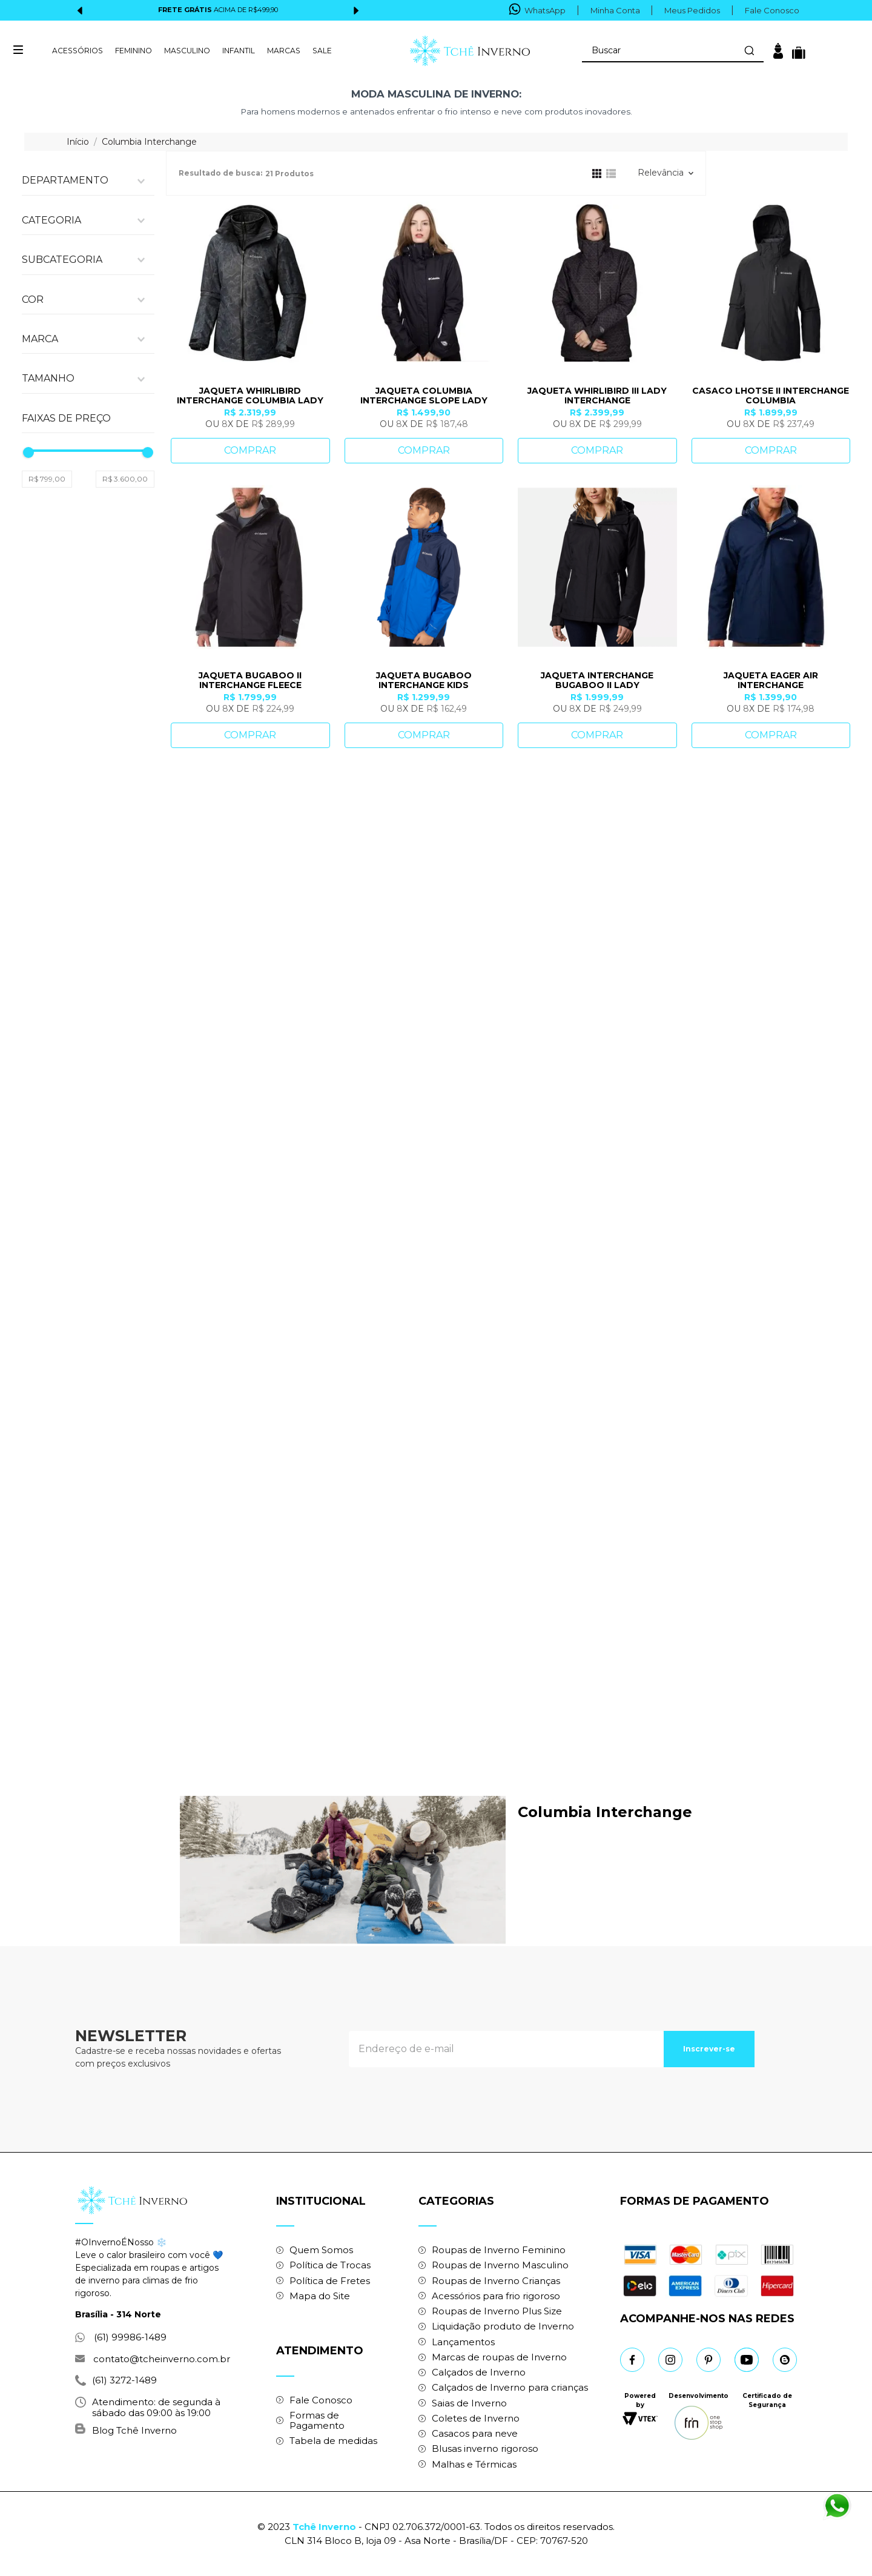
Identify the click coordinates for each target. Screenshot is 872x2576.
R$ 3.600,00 (125, 842)
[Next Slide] (355, 10)
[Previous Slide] (80, 10)
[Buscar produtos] (748, 50)
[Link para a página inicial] (79, 142)
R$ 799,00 (46, 842)
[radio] (596, 173)
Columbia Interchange (149, 141)
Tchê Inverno (324, 2526)
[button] (88, 185)
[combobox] (671, 50)
